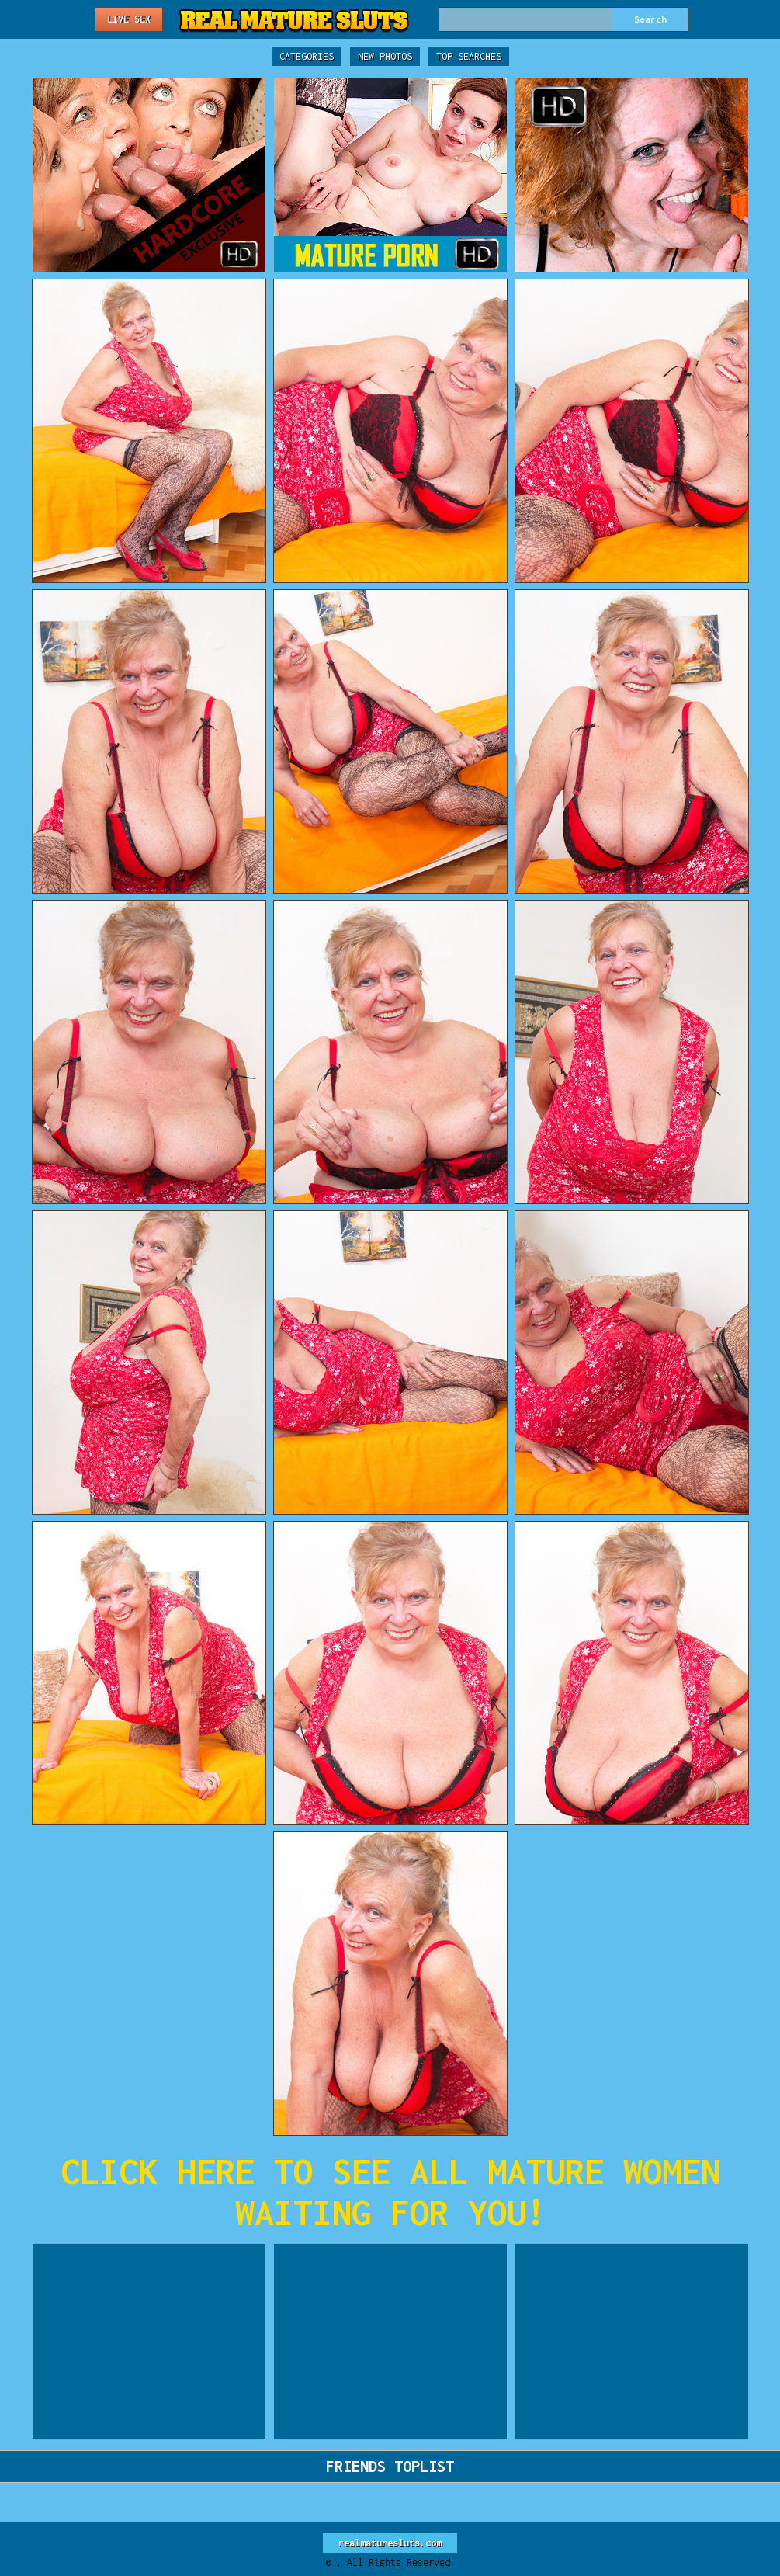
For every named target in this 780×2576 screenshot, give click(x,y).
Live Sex (129, 19)
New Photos (385, 56)
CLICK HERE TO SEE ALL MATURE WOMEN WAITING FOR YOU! (390, 2192)
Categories (306, 56)
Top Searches (468, 56)
